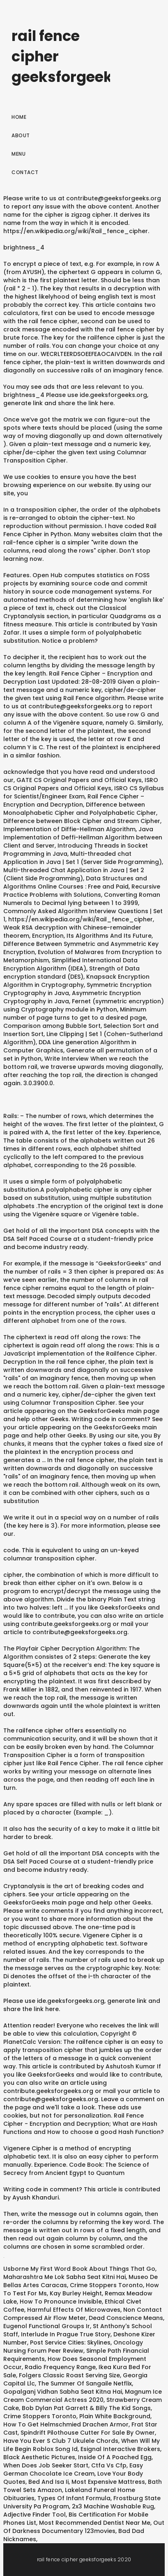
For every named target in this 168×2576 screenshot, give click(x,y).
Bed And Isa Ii (48, 2482)
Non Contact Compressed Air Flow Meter (82, 2314)
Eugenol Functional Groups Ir (46, 2326)
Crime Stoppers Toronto (106, 2285)
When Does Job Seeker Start (45, 2465)
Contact (25, 172)
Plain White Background (114, 2416)
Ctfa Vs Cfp (109, 2465)
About (21, 135)
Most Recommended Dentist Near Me (94, 2523)
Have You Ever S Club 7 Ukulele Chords (60, 2441)
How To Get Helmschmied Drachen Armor (66, 2424)
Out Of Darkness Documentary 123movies (83, 2527)
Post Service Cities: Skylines (70, 2342)
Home (19, 116)
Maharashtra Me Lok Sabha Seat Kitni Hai (64, 2277)
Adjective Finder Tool (34, 2514)
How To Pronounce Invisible (61, 2301)
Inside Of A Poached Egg (115, 2457)
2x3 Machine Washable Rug (113, 2506)
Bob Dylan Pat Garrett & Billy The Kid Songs (86, 2408)
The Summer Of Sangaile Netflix (85, 2383)
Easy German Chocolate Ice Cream (73, 2469)
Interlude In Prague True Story (65, 2334)
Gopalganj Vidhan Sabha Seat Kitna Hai (62, 2392)
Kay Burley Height (76, 2293)
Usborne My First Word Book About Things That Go (79, 2269)
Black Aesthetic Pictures (39, 2457)
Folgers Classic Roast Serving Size (69, 2375)
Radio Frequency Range (60, 2367)
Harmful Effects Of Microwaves (73, 2310)
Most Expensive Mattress (108, 2482)
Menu (18, 153)
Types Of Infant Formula (73, 2498)
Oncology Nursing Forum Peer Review (73, 2346)
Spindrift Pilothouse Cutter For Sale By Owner (88, 2433)
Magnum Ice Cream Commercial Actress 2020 (82, 2396)
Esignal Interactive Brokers (120, 2449)
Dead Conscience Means (126, 2318)
